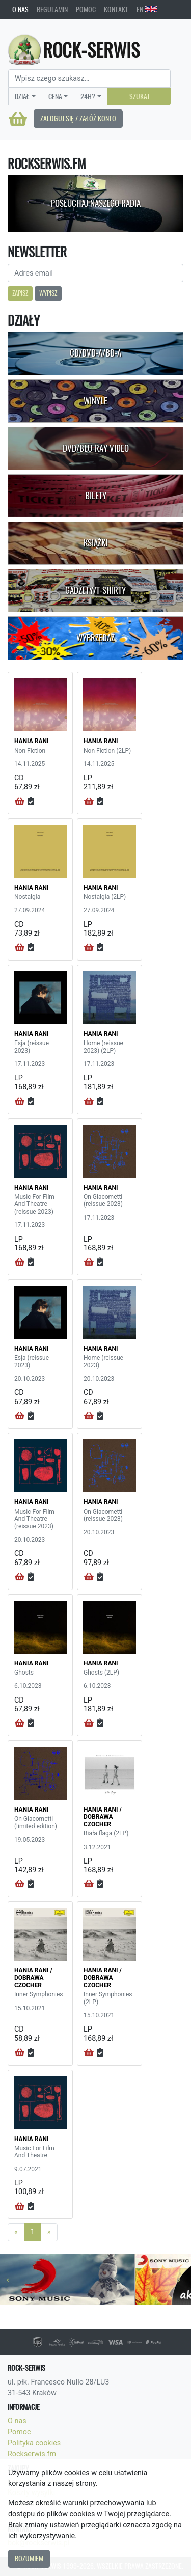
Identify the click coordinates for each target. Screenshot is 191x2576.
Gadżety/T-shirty (95, 590)
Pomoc (86, 9)
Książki (95, 543)
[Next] (49, 2232)
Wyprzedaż (95, 638)
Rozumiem (29, 2558)
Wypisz (48, 293)
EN (147, 9)
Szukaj (139, 96)
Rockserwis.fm (32, 2454)
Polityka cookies (34, 2442)
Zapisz (20, 293)
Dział (22, 96)
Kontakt (116, 9)
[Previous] (16, 2232)
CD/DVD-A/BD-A (95, 353)
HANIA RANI (31, 741)
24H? (87, 96)
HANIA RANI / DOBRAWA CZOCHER (103, 1817)
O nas (20, 9)
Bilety (95, 495)
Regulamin (52, 9)
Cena (55, 96)
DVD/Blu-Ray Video (96, 448)
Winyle (95, 401)
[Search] (89, 78)
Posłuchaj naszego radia (96, 203)
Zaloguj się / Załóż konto (78, 118)
